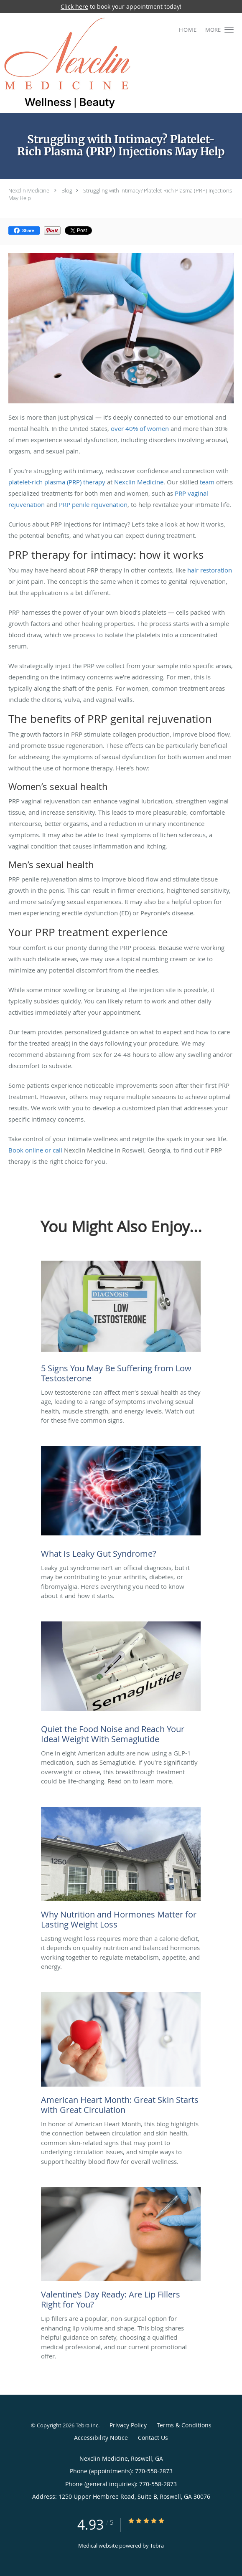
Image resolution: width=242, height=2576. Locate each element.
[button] (229, 30)
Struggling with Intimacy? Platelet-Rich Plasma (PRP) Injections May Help (120, 194)
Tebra (157, 2545)
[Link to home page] (90, 63)
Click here (74, 6)
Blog (66, 190)
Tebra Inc (87, 2425)
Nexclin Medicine (28, 190)
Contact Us (153, 2438)
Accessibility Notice (101, 2438)
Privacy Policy (128, 2425)
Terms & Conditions (184, 2425)
